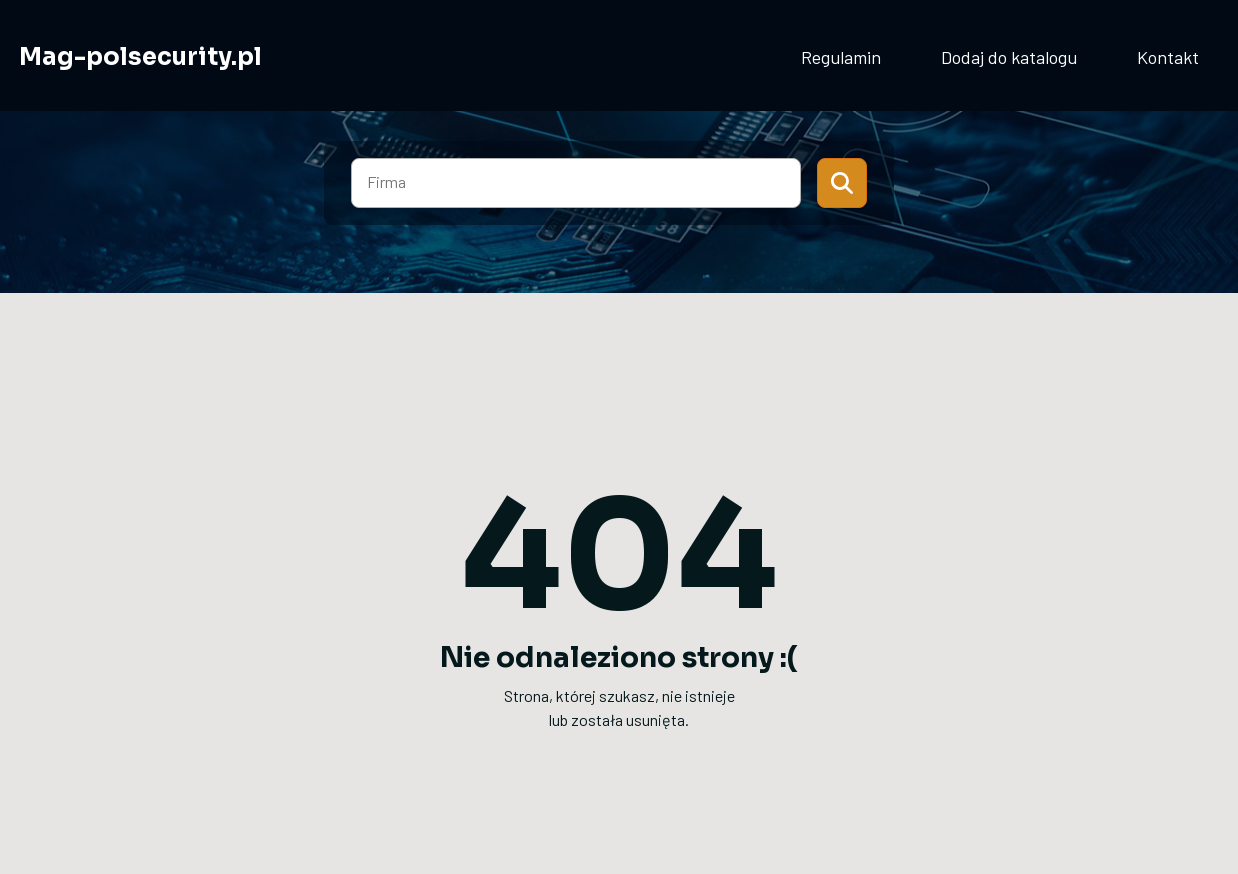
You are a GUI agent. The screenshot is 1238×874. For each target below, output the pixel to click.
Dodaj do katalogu (1009, 57)
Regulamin (841, 57)
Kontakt (1168, 57)
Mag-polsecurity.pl (140, 57)
